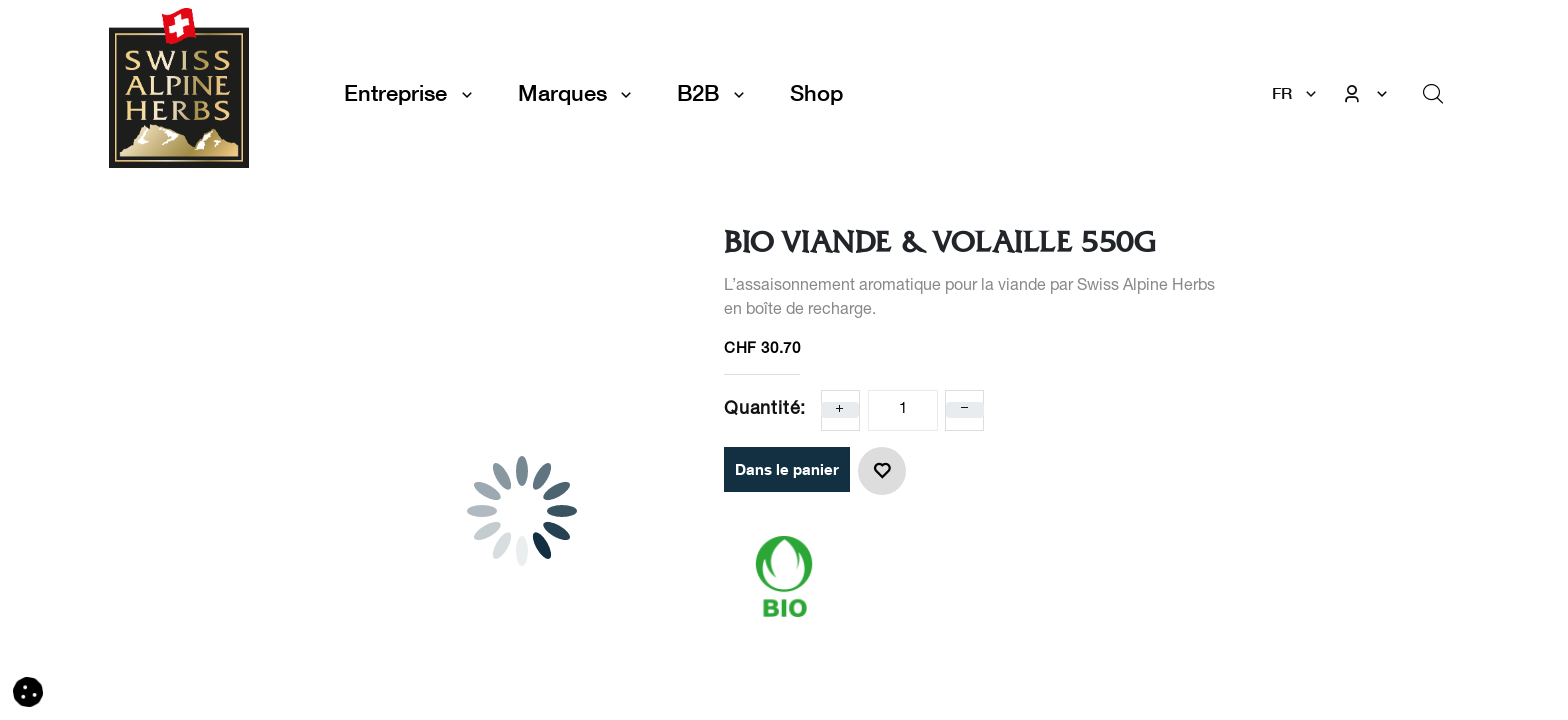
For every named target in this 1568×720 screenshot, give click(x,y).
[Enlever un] (965, 410)
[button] (882, 471)
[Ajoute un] (840, 410)
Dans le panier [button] (787, 469)
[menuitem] (816, 93)
